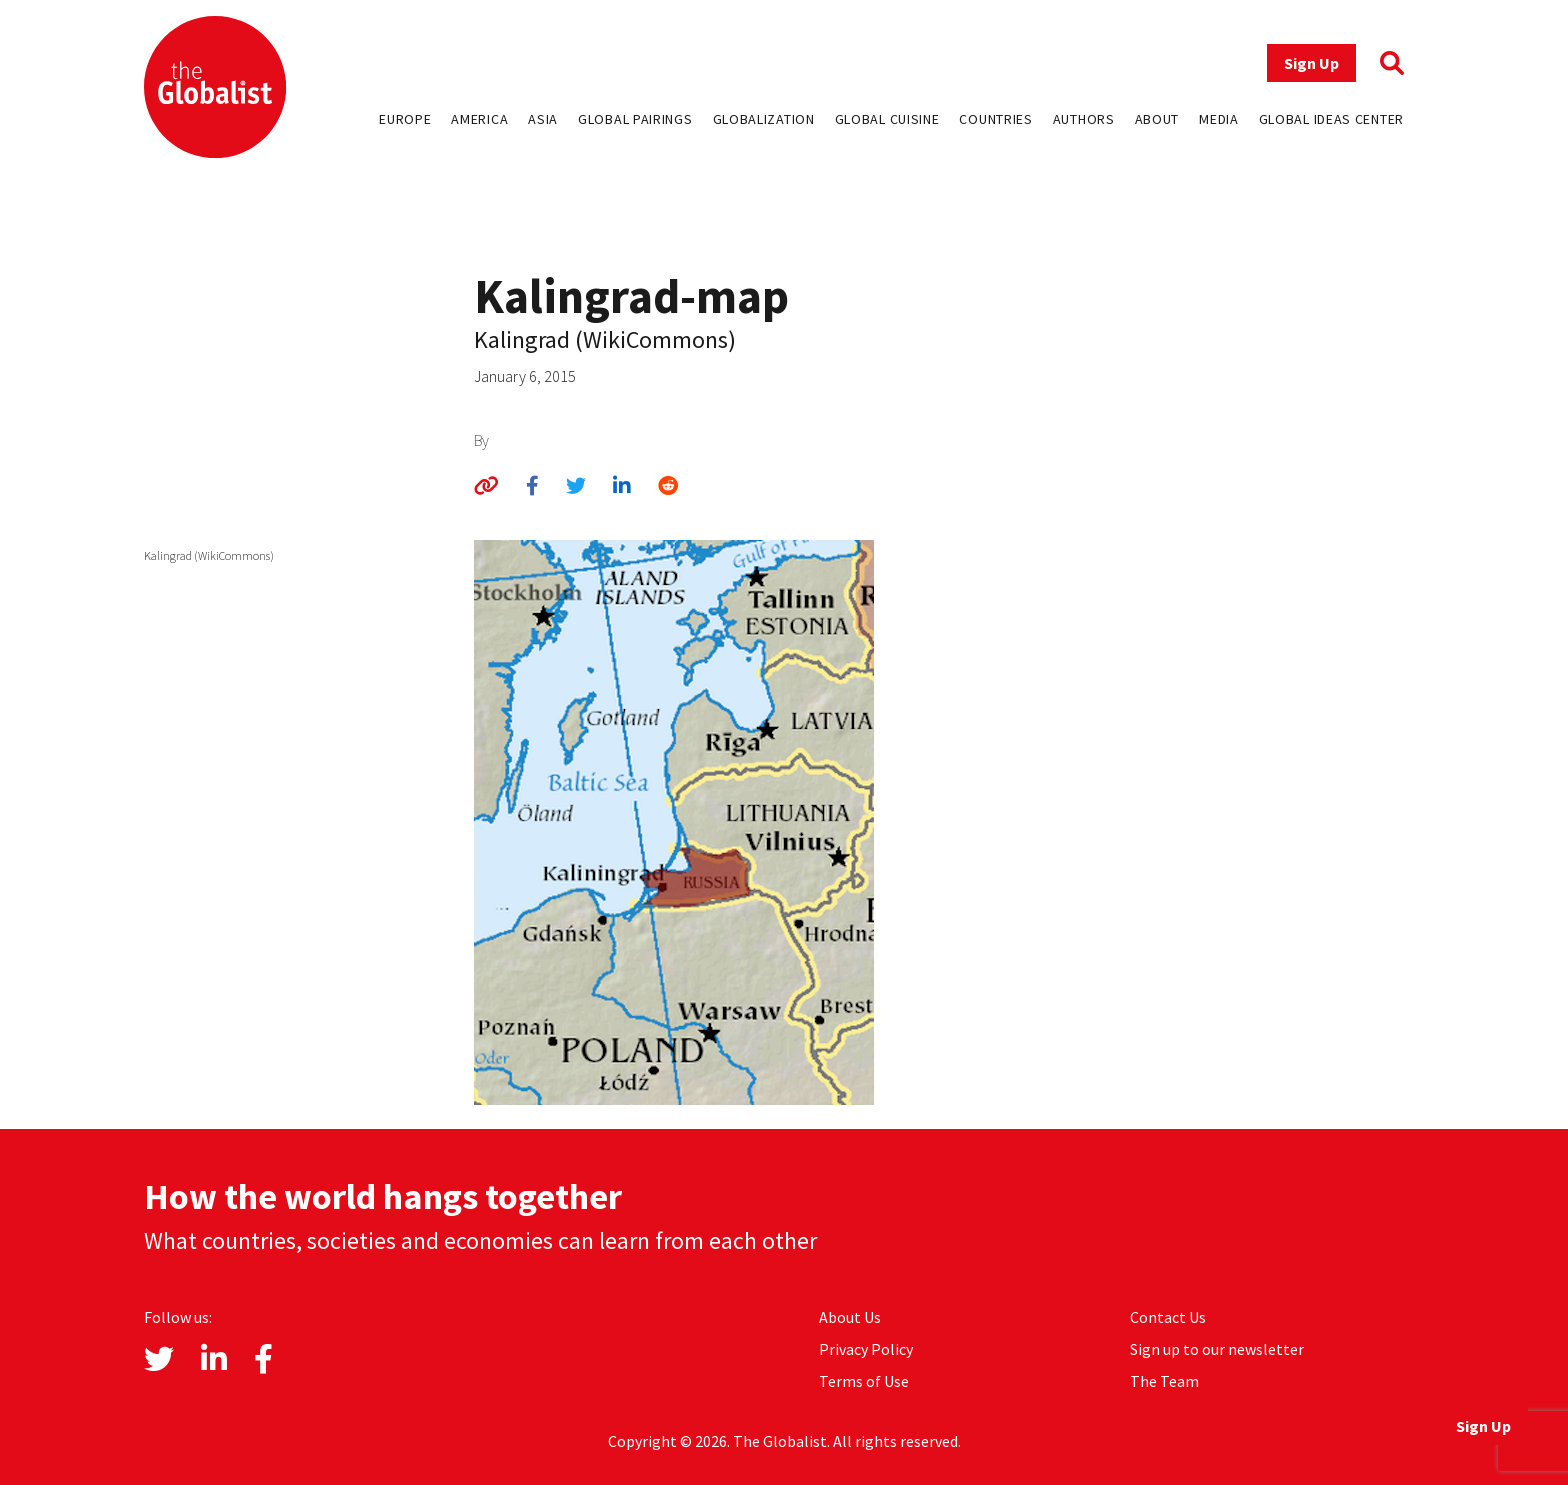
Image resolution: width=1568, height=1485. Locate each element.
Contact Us (1168, 1317)
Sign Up (1311, 63)
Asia (543, 119)
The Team (1164, 1381)
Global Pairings (635, 119)
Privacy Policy (866, 1349)
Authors (1084, 119)
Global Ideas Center (1331, 119)
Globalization (764, 119)
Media (1219, 119)
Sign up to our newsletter (1217, 1349)
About (1157, 119)
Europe (405, 119)
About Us (850, 1317)
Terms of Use (864, 1381)
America (479, 119)
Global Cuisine (887, 119)
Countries (995, 119)
